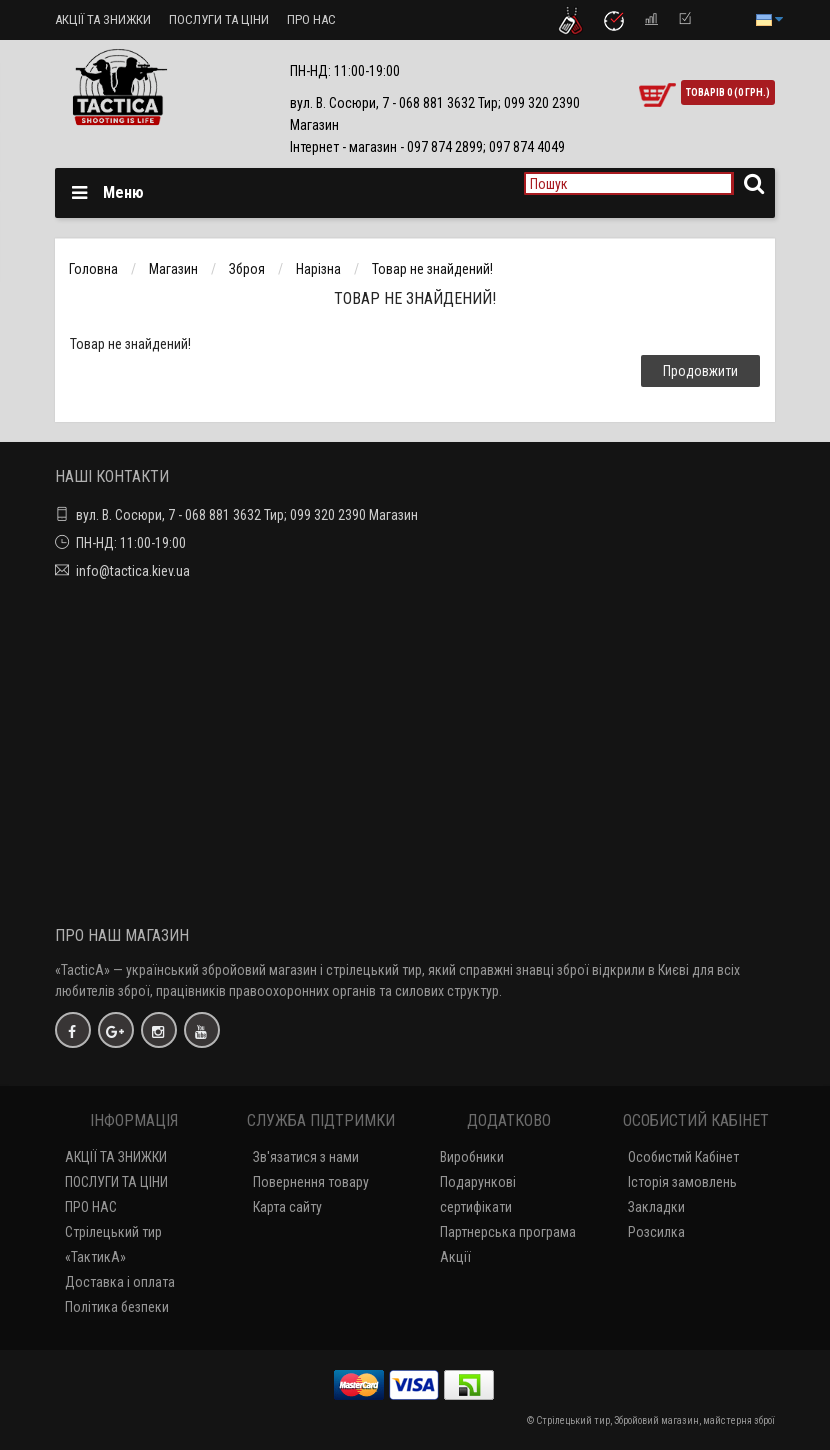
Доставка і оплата (120, 1282)
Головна (93, 269)
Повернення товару (311, 1182)
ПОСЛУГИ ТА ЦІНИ (219, 19)
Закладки (656, 1207)
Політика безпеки (117, 1307)
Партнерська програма (508, 1232)
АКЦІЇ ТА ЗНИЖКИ (103, 19)
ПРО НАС (311, 19)
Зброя (247, 269)
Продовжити (700, 371)
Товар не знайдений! (432, 269)
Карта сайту (287, 1207)
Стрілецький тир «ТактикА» (113, 1244)
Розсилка (656, 1232)
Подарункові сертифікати (478, 1194)
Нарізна (318, 269)
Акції (455, 1257)
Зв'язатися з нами (306, 1157)
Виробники (472, 1157)
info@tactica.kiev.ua (133, 571)
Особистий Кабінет (683, 1157)
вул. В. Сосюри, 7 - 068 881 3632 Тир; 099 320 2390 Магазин (247, 515)
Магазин (173, 269)
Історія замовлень (682, 1182)
